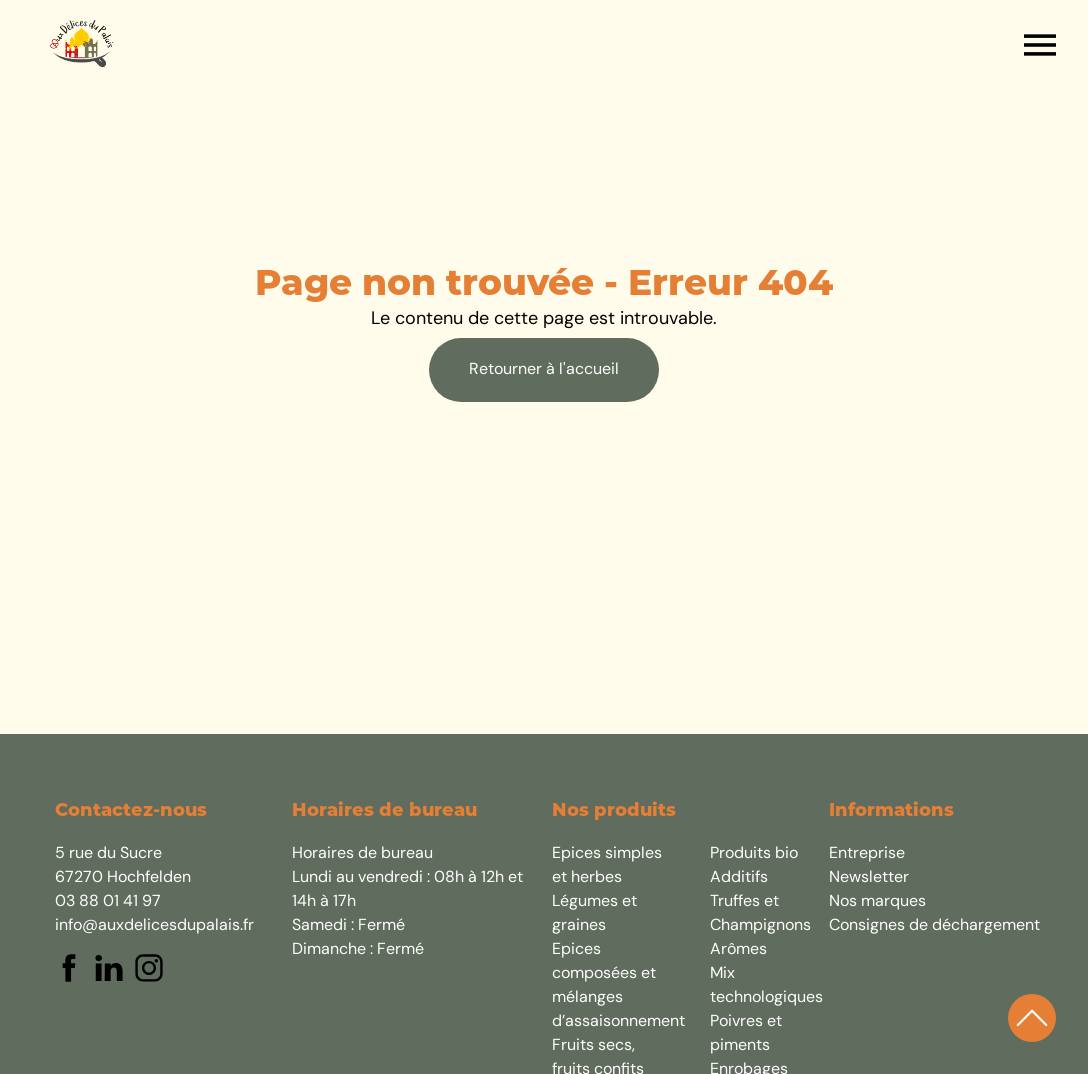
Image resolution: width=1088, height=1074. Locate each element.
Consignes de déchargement (934, 926)
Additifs (739, 878)
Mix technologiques (765, 986)
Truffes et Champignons (760, 914)
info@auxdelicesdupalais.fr (154, 926)
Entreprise (867, 854)
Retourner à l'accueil (544, 370)
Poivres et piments (746, 1034)
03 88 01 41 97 (108, 902)
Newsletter (869, 878)
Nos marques (877, 902)
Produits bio (754, 854)
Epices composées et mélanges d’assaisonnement (607, 986)
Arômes (738, 950)
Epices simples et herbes (607, 866)
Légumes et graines (594, 914)
